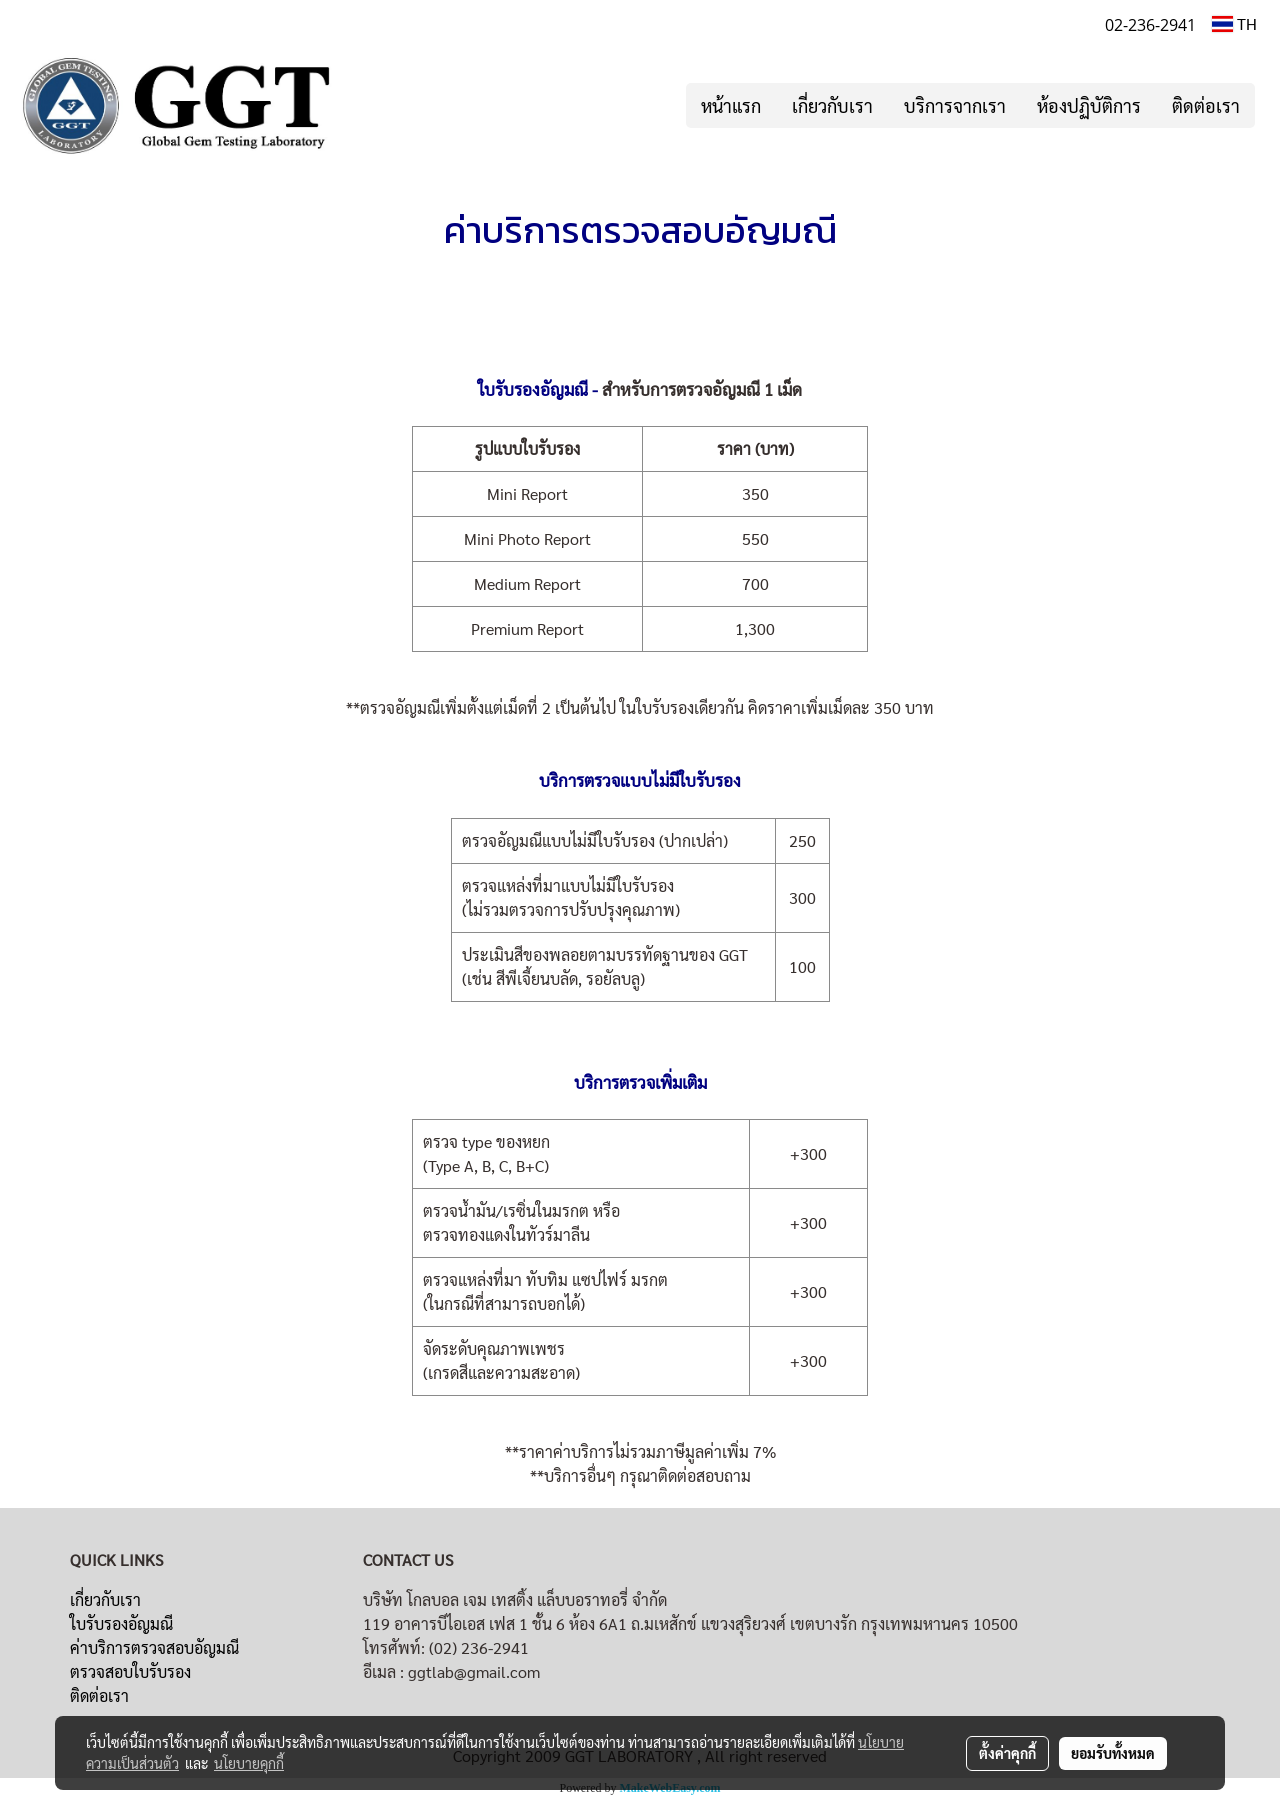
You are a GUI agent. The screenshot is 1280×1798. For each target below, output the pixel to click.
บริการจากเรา (955, 105)
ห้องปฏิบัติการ (1089, 105)
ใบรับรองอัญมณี (121, 1623)
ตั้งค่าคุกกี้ (1007, 1753)
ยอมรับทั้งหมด (1113, 1753)
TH (1234, 23)
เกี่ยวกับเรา (832, 105)
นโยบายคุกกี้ (249, 1763)
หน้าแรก (731, 105)
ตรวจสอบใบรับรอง (130, 1671)
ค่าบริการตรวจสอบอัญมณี (154, 1647)
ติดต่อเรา (1206, 105)
